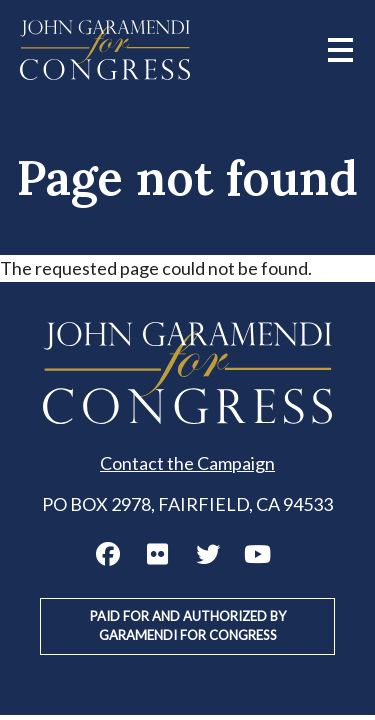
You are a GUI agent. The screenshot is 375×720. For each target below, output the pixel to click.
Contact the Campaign (187, 463)
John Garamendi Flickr (158, 554)
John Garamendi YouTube (258, 554)
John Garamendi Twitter (208, 554)
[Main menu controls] (340, 50)
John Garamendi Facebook (108, 554)
